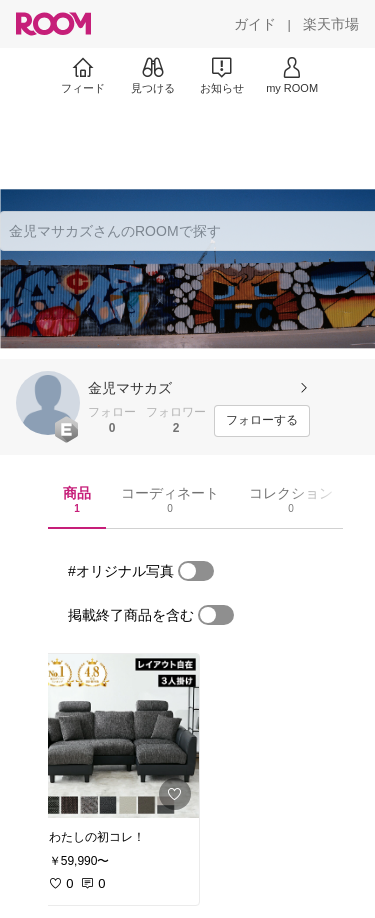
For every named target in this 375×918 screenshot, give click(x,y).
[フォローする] (262, 421)
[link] (118, 736)
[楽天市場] (331, 24)
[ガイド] (255, 24)
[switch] (196, 571)
